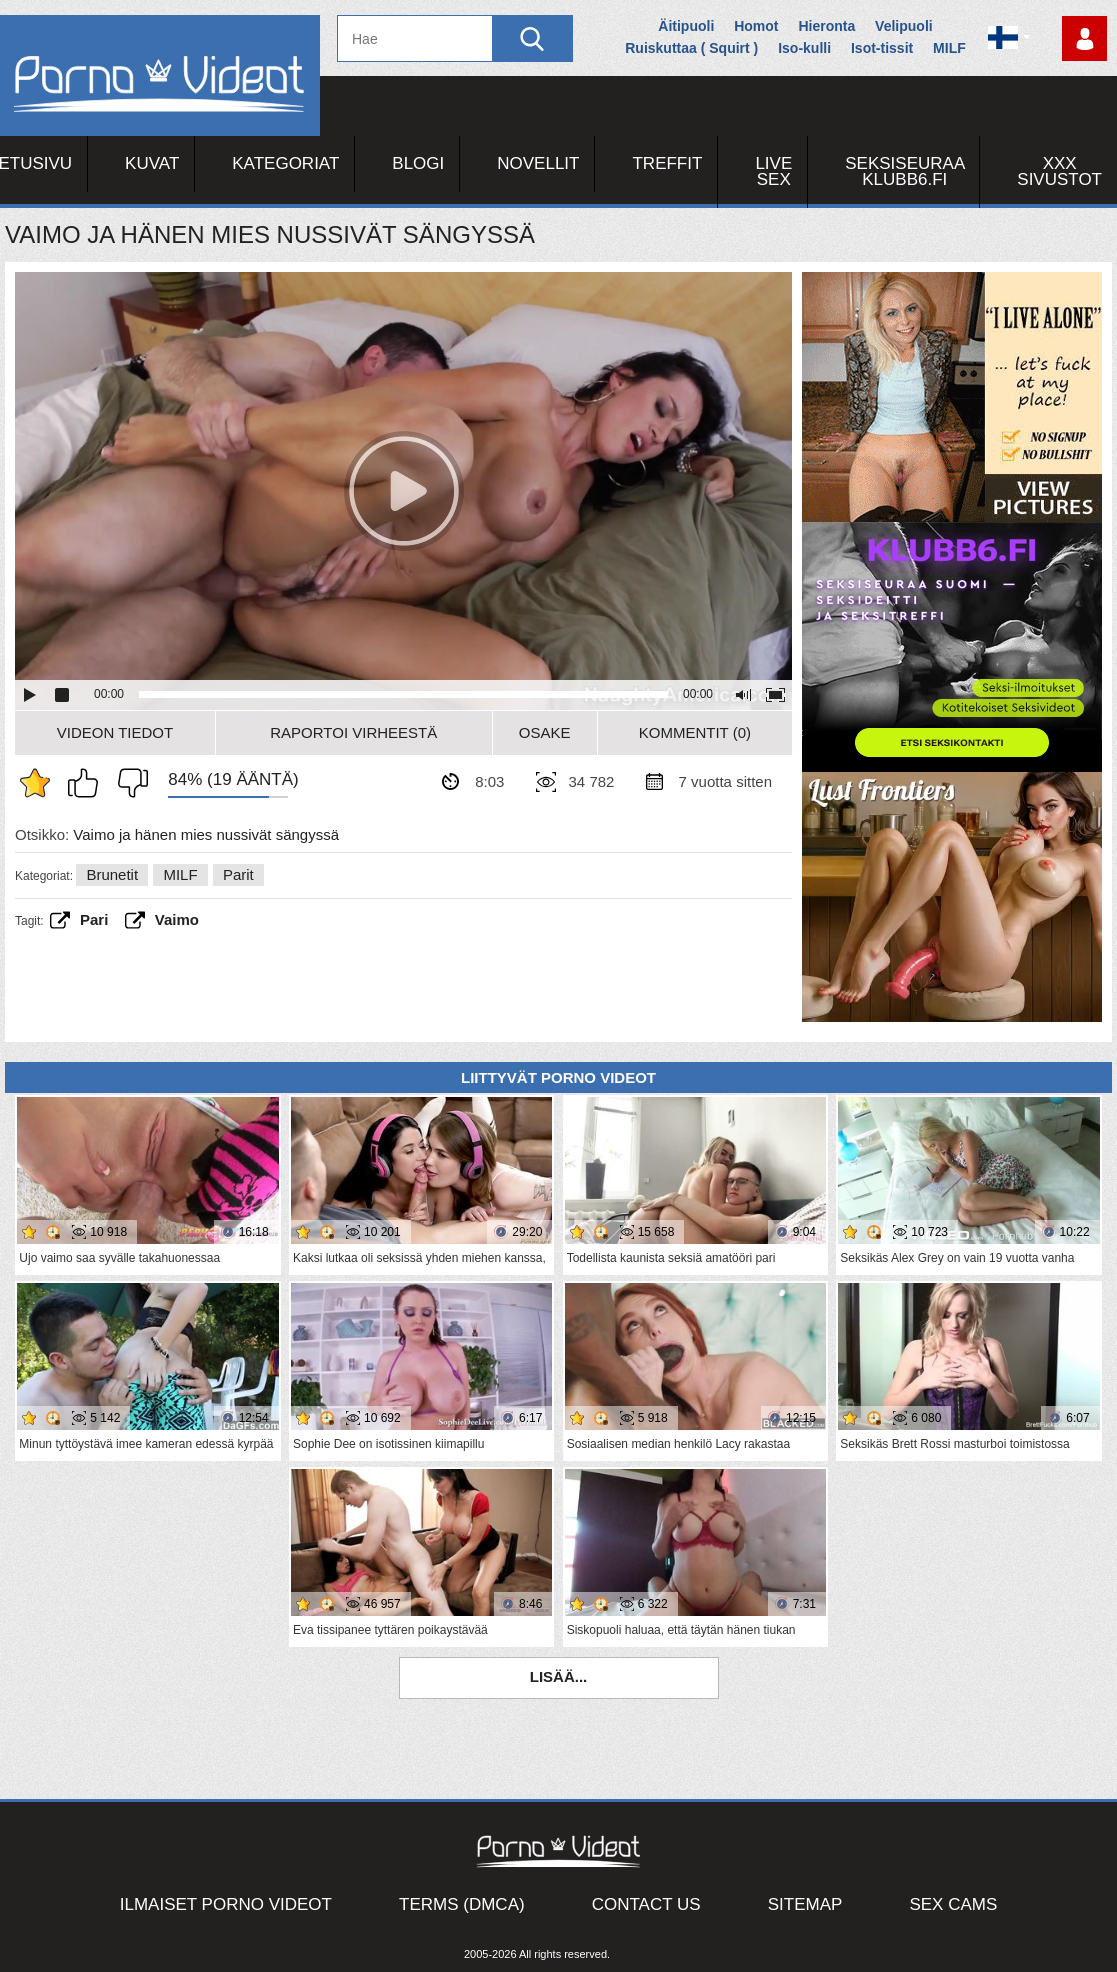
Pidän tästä (88, 783)
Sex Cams (953, 1904)
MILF (949, 48)
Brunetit (112, 874)
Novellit (538, 163)
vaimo (177, 919)
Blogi (418, 163)
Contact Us (646, 1904)
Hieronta (826, 26)
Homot (756, 26)
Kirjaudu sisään (1084, 38)
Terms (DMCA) (462, 1904)
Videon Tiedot (115, 732)
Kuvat (152, 163)
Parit (238, 874)
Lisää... (559, 1676)
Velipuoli (904, 26)
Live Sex (773, 171)
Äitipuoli (686, 26)
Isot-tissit (882, 48)
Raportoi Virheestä (353, 732)
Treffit (667, 163)
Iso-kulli (804, 48)
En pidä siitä (128, 783)
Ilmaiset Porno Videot (226, 1904)
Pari (94, 919)
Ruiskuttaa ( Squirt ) (691, 48)
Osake (545, 732)
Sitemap (805, 1904)
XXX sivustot (1059, 171)
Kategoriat (285, 163)
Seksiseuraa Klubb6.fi (905, 171)
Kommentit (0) (695, 732)
